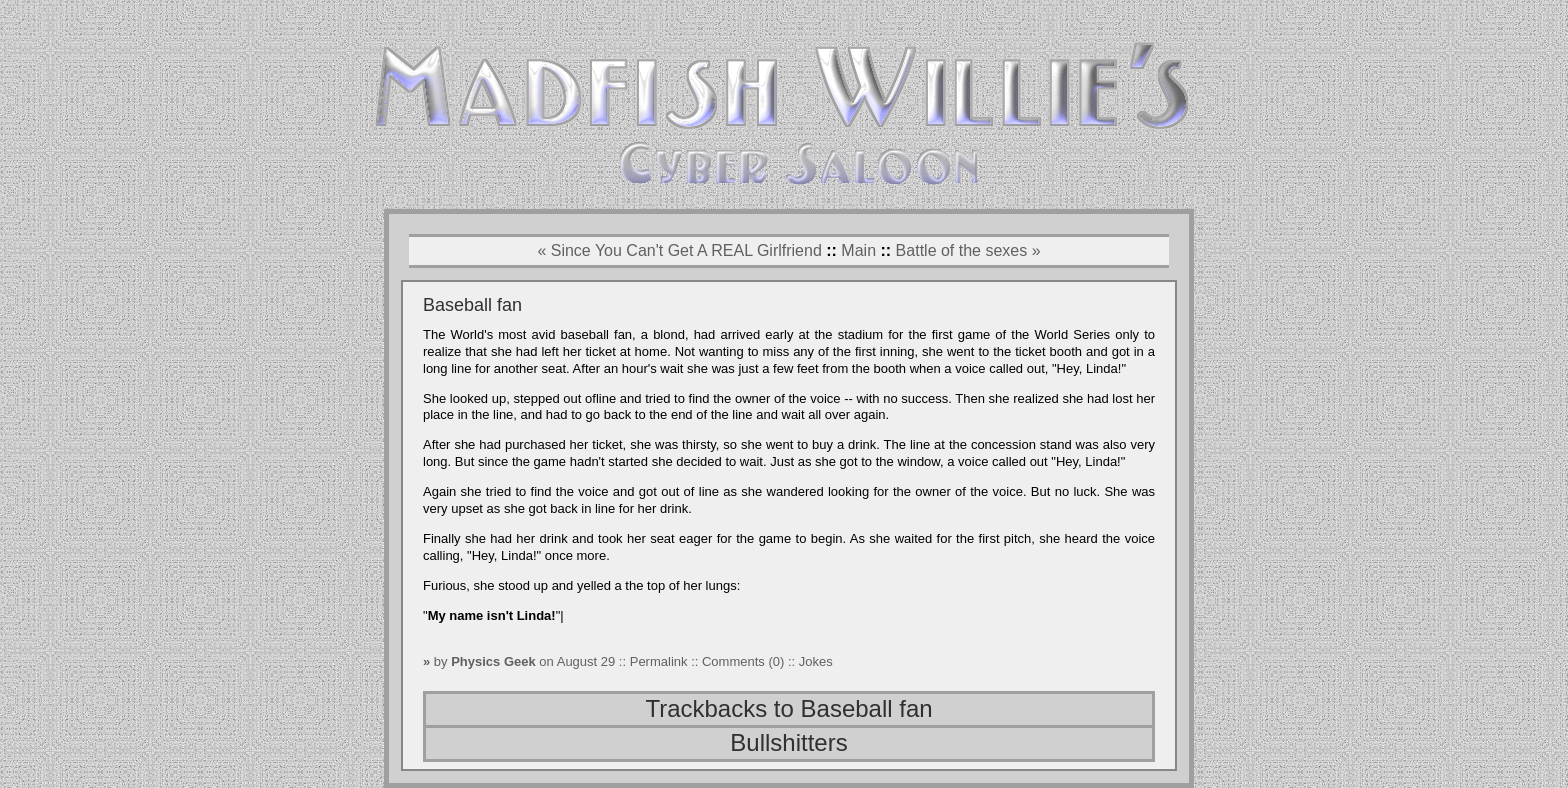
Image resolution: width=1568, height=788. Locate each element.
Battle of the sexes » (968, 250)
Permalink (660, 661)
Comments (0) (743, 661)
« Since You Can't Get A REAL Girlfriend (679, 250)
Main (858, 250)
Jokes (816, 661)
